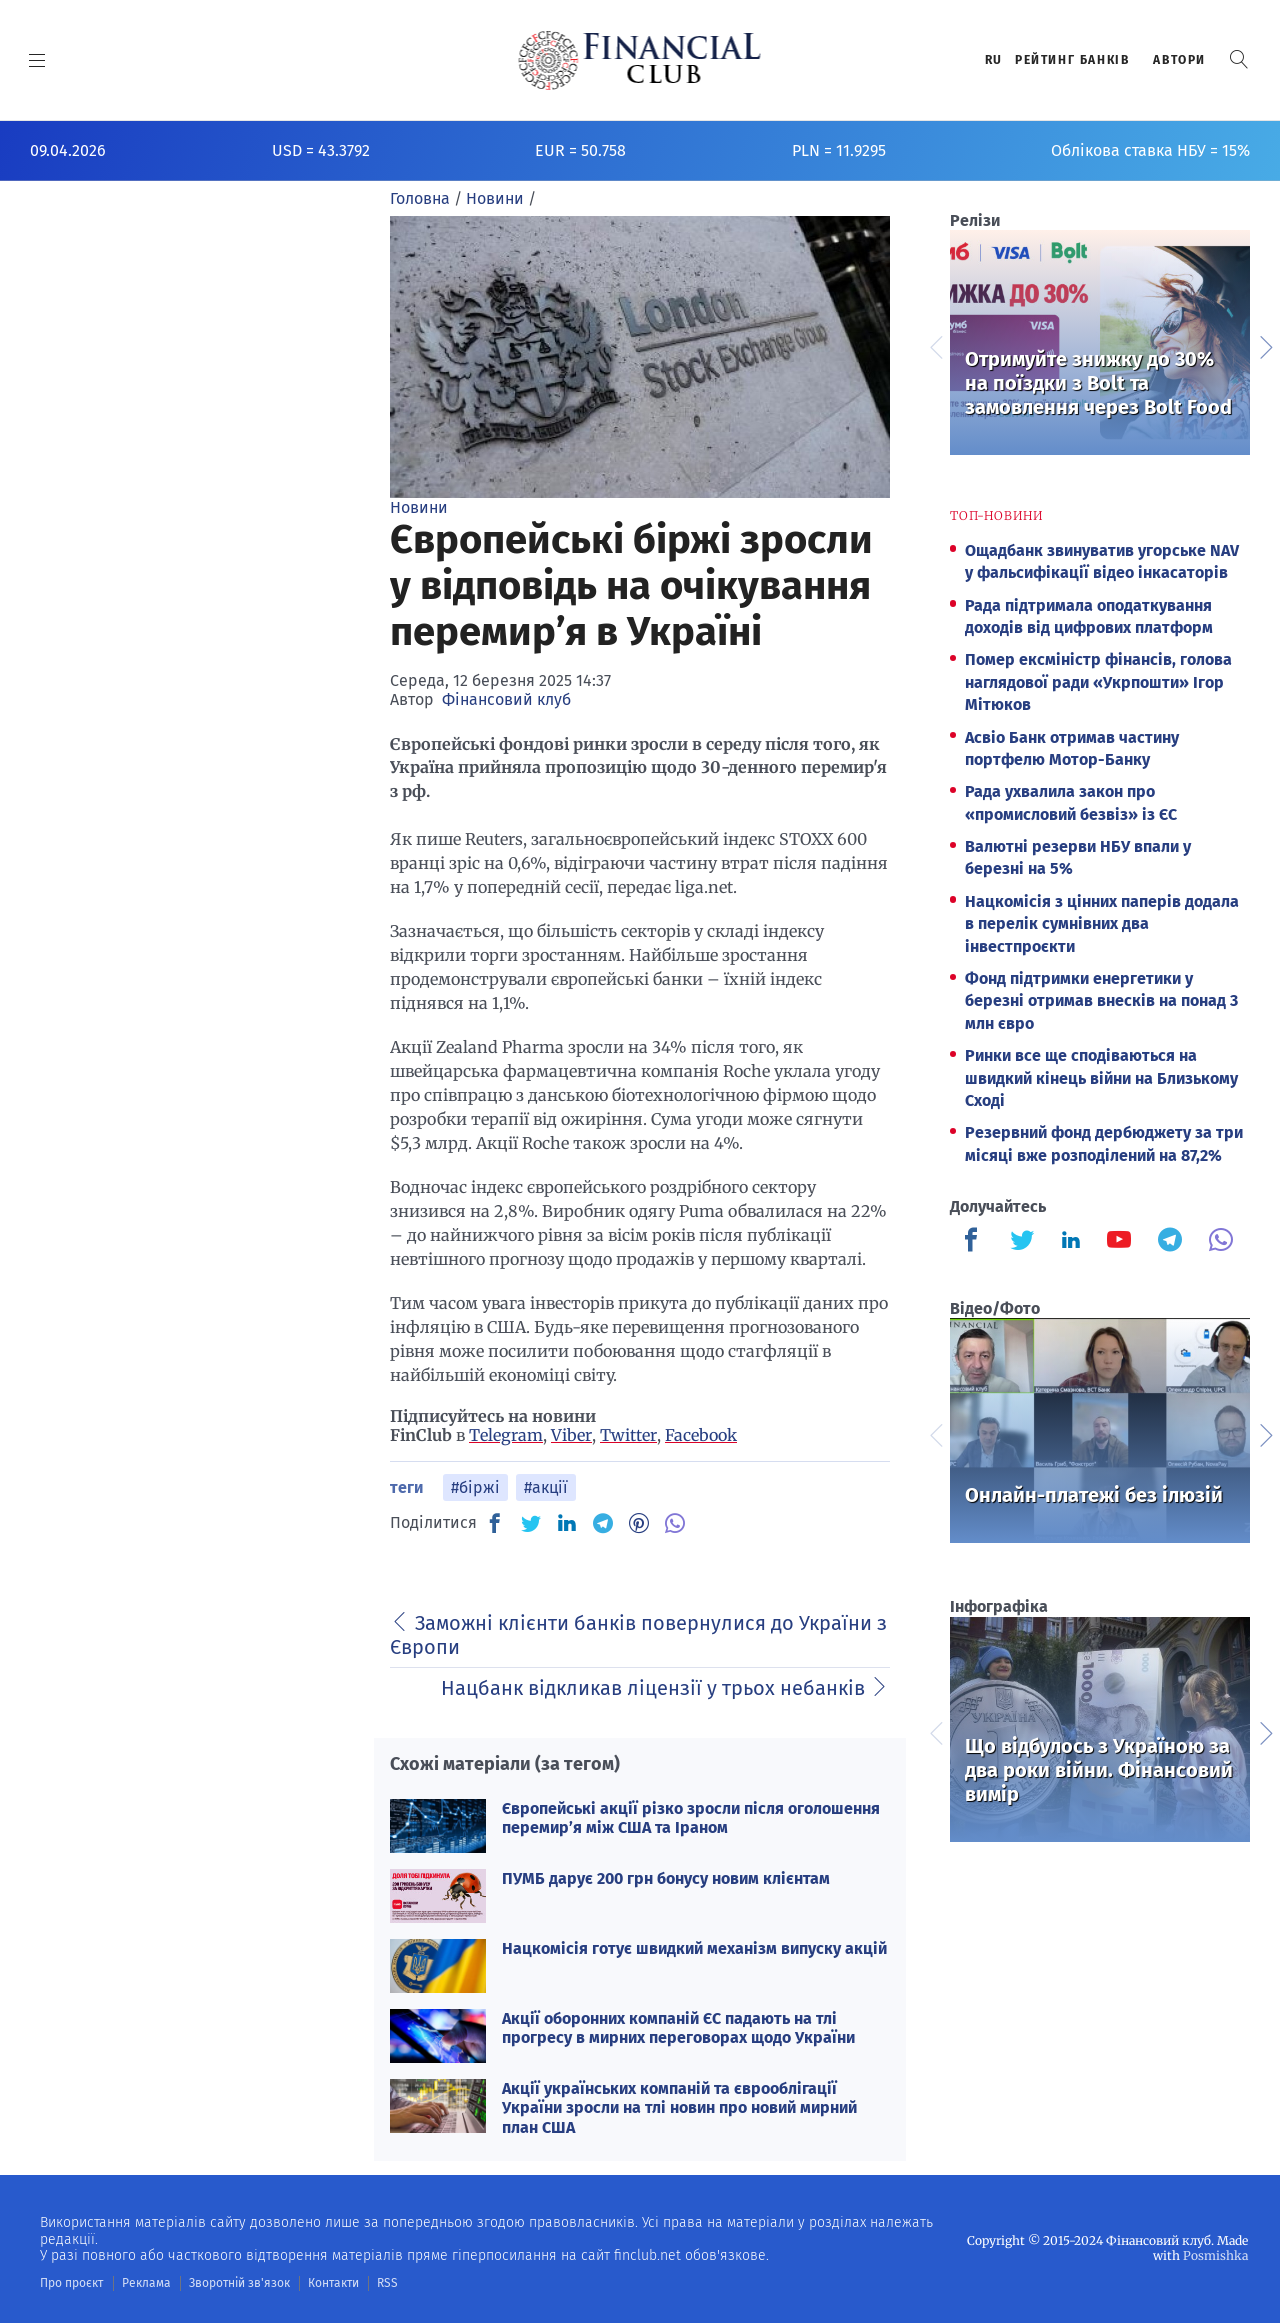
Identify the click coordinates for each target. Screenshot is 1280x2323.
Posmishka (1215, 2255)
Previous (935, 345)
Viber (571, 1435)
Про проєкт (71, 2283)
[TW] (531, 1523)
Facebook (701, 1435)
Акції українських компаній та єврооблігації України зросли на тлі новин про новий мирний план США (679, 2107)
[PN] (639, 1523)
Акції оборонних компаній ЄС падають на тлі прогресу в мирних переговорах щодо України (678, 2028)
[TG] (603, 1523)
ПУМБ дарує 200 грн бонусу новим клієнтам (666, 1878)
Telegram (506, 1435)
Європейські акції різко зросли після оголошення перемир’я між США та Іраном (691, 1818)
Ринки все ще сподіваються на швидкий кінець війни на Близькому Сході (1101, 1078)
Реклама (146, 2283)
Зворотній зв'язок (239, 2283)
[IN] (567, 1524)
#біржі (475, 1487)
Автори (1179, 60)
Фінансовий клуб (506, 699)
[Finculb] (975, 1242)
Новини (419, 507)
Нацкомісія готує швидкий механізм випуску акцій (694, 1948)
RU (994, 60)
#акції (546, 1487)
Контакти (333, 2283)
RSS (387, 2283)
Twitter (628, 1435)
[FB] (495, 1523)
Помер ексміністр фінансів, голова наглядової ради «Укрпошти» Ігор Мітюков (1098, 682)
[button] (1239, 59)
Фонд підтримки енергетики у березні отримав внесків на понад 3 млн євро (1101, 1001)
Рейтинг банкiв (1072, 60)
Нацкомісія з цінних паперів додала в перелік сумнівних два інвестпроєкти (1102, 924)
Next (1265, 345)
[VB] (675, 1523)
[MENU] (37, 60)
